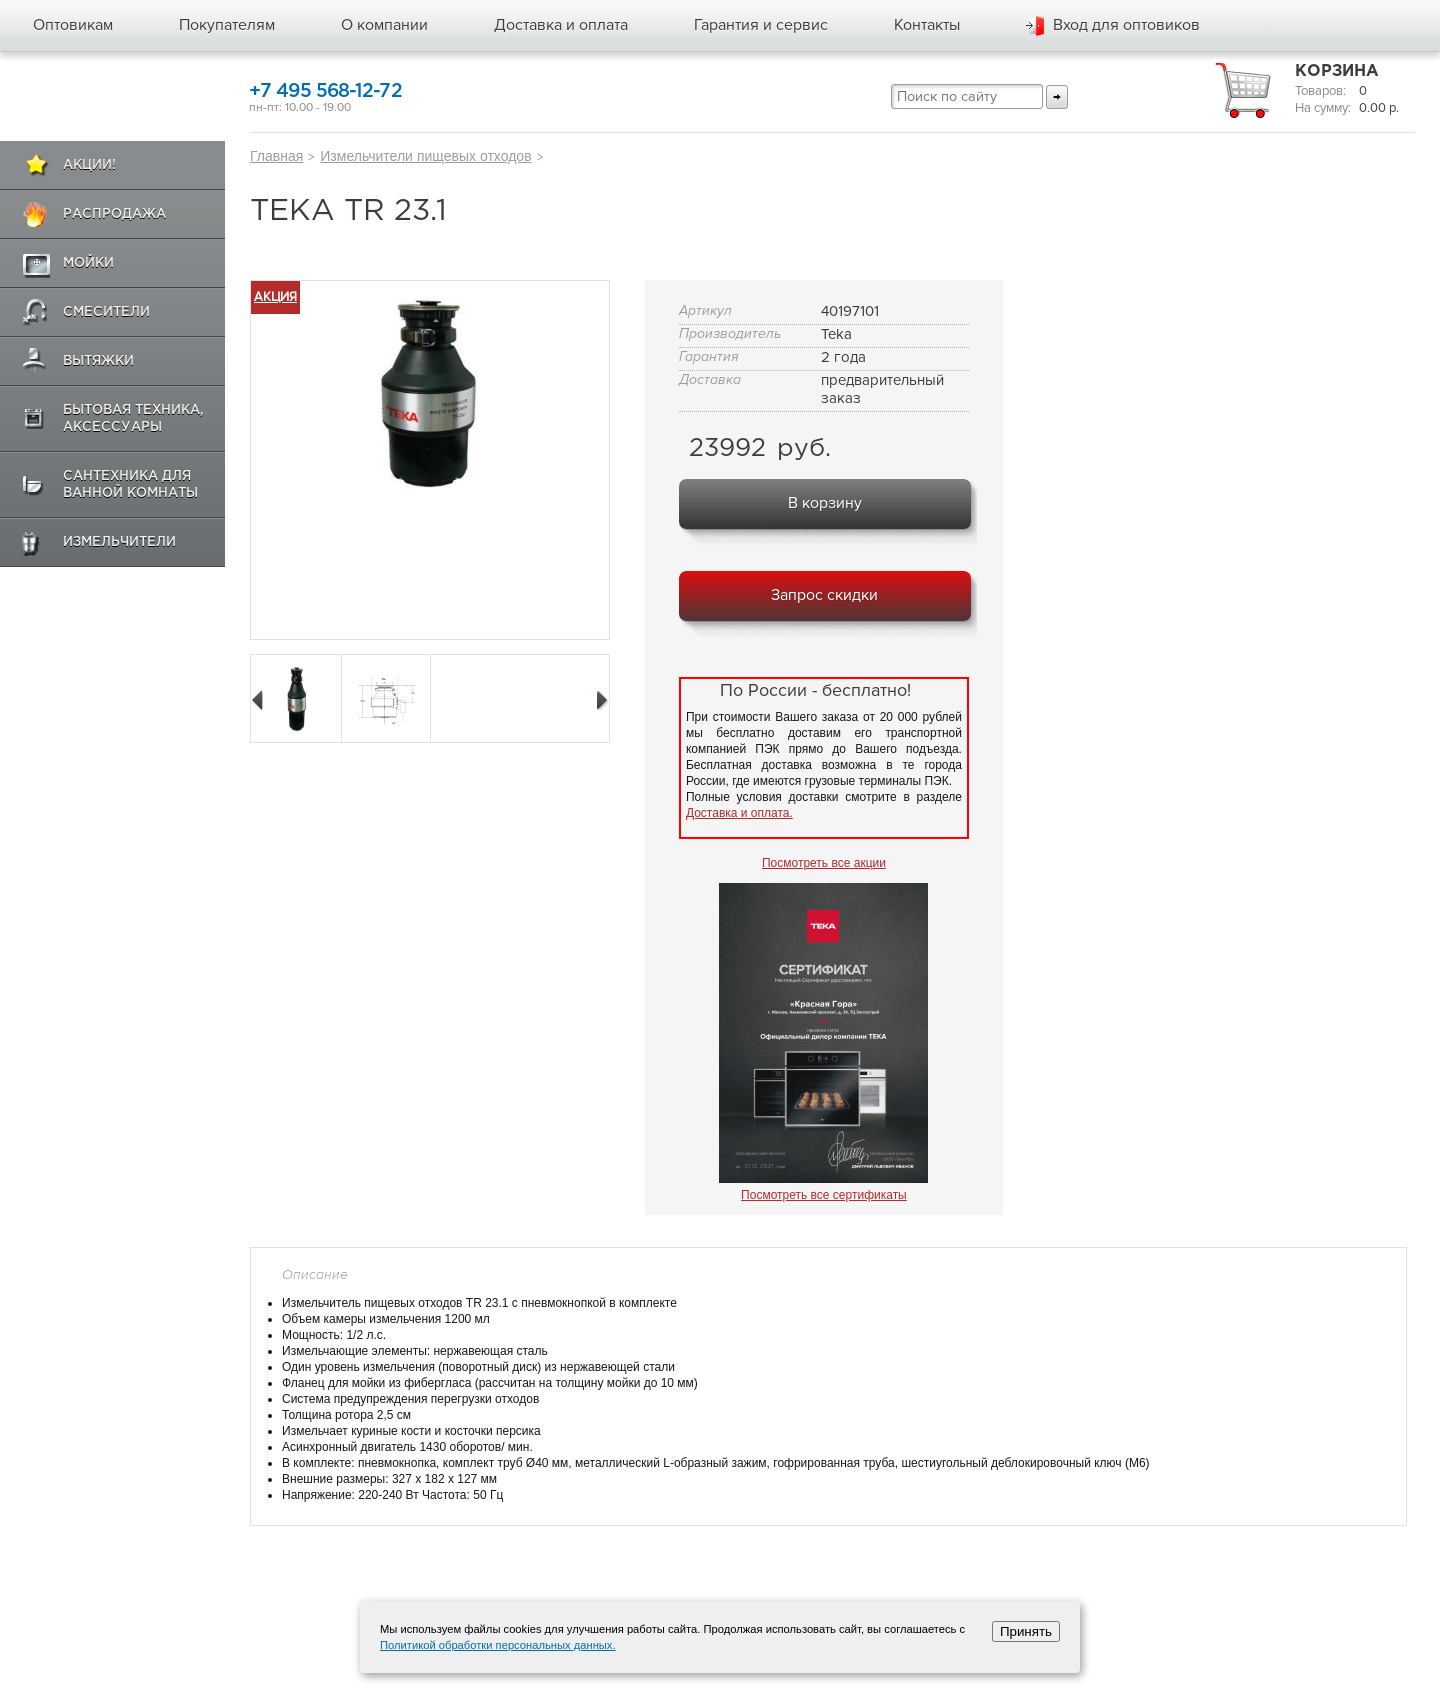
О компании (384, 25)
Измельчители (119, 542)
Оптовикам (73, 25)
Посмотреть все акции (824, 863)
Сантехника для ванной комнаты (130, 485)
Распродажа (114, 214)
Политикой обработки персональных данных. (498, 1645)
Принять (1026, 1631)
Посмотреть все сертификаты (824, 1195)
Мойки (88, 263)
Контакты (927, 25)
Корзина (1337, 71)
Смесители (106, 312)
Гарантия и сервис (761, 25)
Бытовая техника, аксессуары (133, 419)
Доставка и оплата (561, 25)
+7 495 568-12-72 (325, 91)
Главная (276, 156)
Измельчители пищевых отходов (425, 156)
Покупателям (227, 25)
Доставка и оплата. (739, 813)
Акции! (89, 165)
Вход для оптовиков (1126, 25)
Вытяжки (98, 361)
